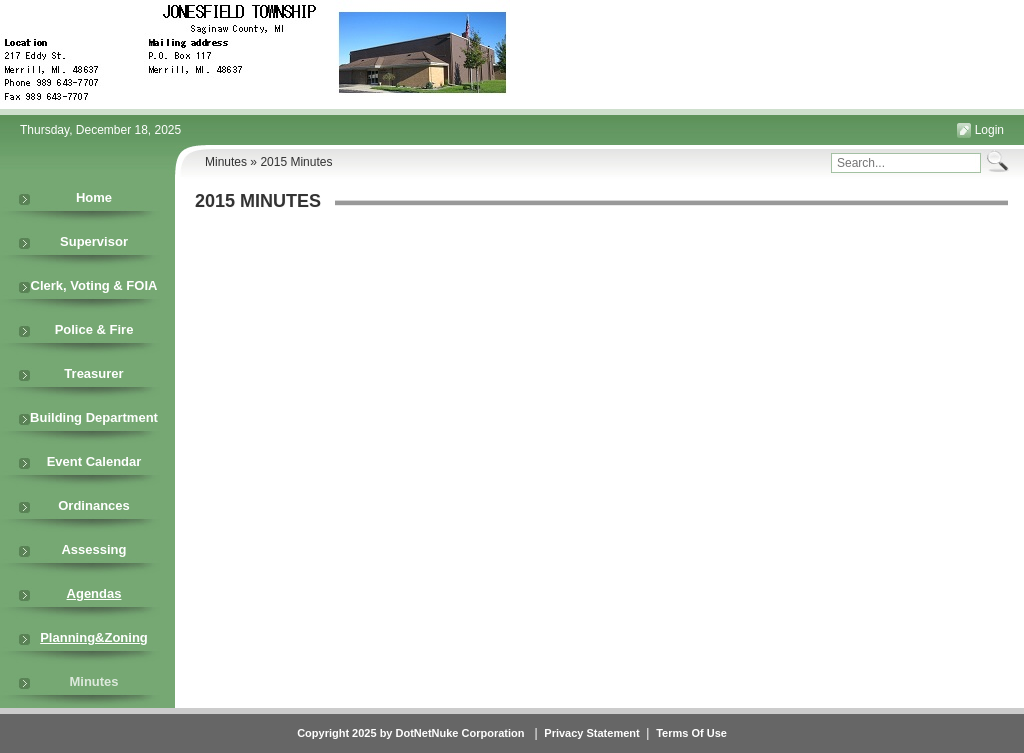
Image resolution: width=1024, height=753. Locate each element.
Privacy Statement (591, 733)
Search (995, 161)
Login (989, 130)
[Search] (906, 163)
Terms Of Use (691, 733)
